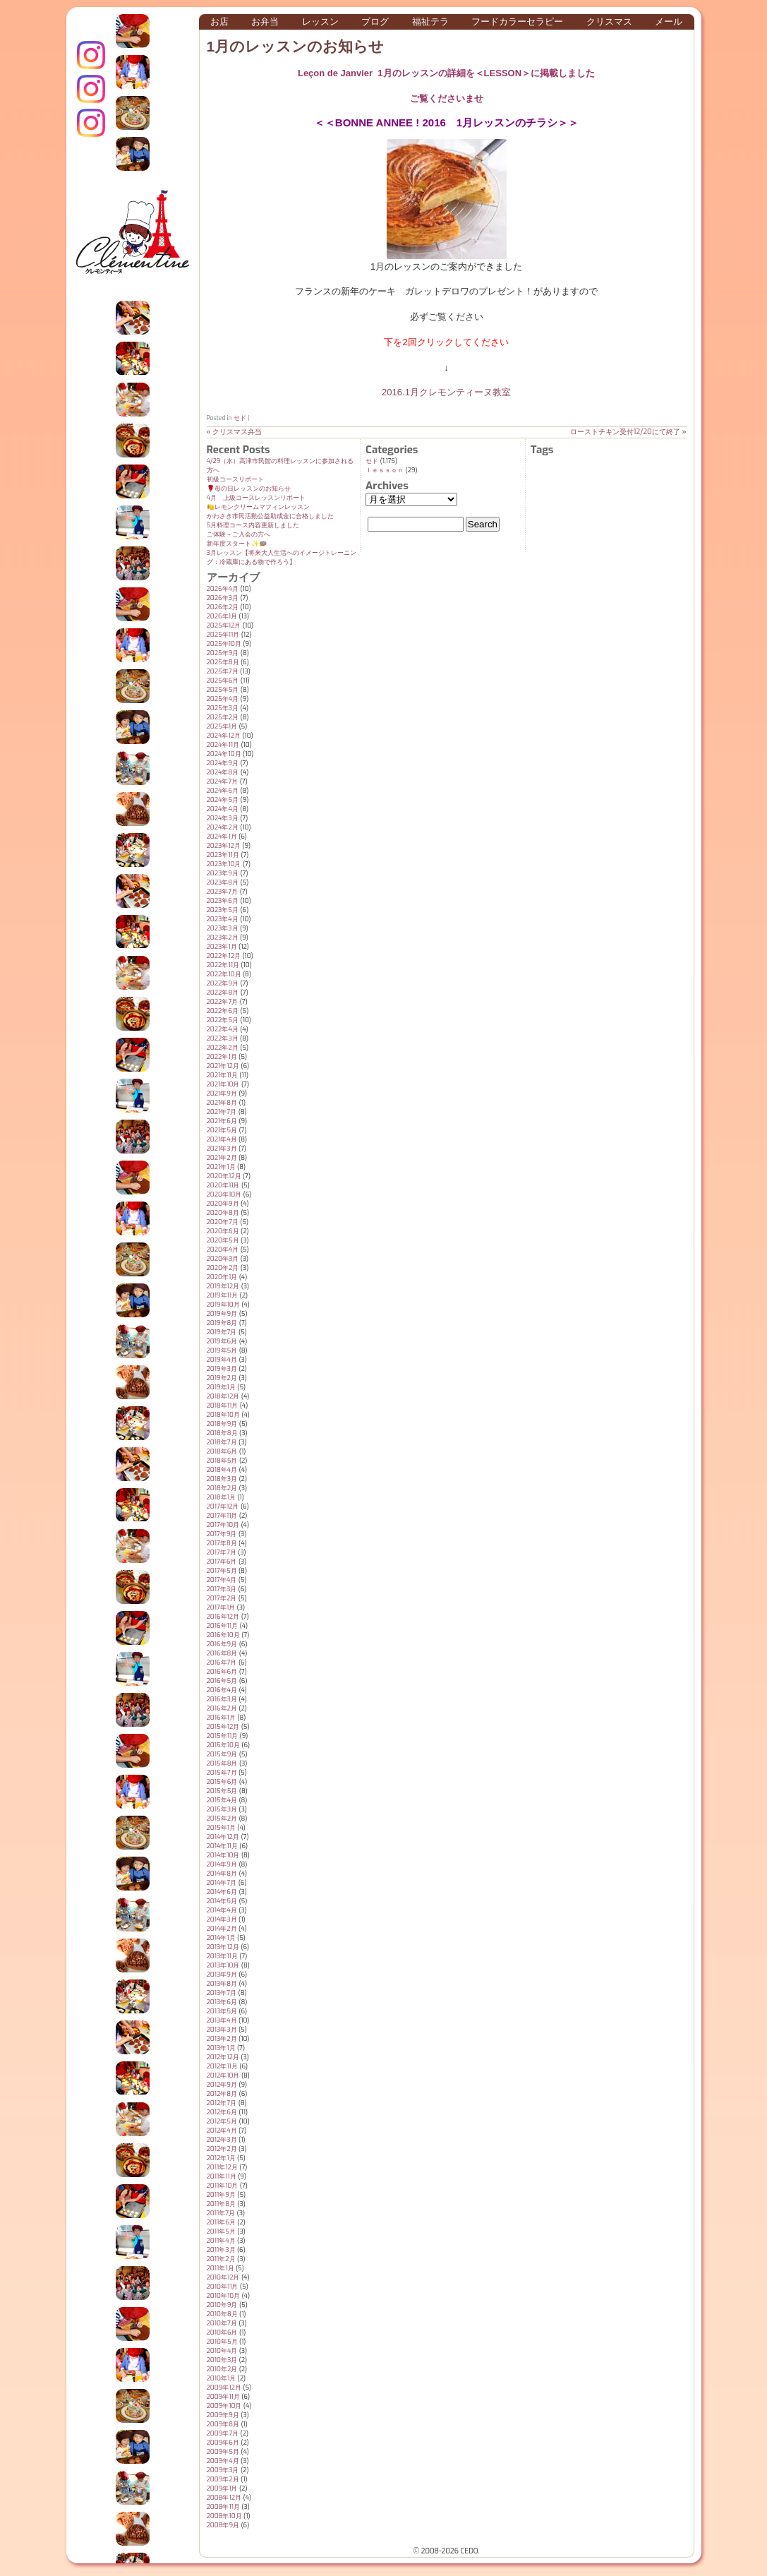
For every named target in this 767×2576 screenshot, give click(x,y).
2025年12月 (224, 625)
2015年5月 (222, 1791)
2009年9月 (223, 2415)
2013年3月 (222, 2029)
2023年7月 (222, 891)
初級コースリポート (235, 479)
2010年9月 (222, 2305)
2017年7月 (221, 1552)
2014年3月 (222, 1919)
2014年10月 (223, 1855)
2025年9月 (223, 653)
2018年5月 (222, 1460)
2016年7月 (222, 1662)
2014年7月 (222, 1883)
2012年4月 (222, 2130)
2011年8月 (221, 2204)
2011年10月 (222, 2185)
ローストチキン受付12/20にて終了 (625, 431)
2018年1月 (221, 1497)
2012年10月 (223, 2075)
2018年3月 (222, 1479)
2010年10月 (224, 2296)
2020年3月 (223, 1258)
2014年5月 (222, 1901)
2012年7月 (222, 2103)
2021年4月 (222, 1139)
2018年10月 (223, 1414)
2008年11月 (223, 2507)
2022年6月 (223, 1011)
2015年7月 (222, 1772)
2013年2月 (222, 2039)
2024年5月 (223, 800)
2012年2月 (222, 2149)
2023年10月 (224, 864)
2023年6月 (222, 901)
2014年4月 (222, 1910)
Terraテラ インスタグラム (91, 123)
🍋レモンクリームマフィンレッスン (258, 507)
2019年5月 (222, 1350)
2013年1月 (221, 2048)
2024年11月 (223, 745)
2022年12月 (224, 956)
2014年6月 (222, 1892)
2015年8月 (222, 1763)
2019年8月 (222, 1323)
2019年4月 (222, 1359)
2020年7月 (222, 1222)
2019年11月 (222, 1295)
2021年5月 (222, 1130)
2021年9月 (222, 1093)
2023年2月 (222, 937)
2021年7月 (222, 1112)
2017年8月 (222, 1543)
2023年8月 (223, 882)
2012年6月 (222, 2112)
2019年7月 (222, 1332)
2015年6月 (222, 1782)
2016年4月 (222, 1690)
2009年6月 (223, 2442)
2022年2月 (222, 1047)
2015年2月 (222, 1818)
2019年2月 (222, 1378)
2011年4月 (221, 2240)
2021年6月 (222, 1121)
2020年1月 (222, 1277)
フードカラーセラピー (517, 22)
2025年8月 (223, 662)
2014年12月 (223, 1837)
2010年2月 (222, 2369)
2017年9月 (222, 1534)
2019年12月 (223, 1286)
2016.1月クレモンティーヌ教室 (446, 392)
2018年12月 (223, 1396)
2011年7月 (221, 2213)
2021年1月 (221, 1167)
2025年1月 (222, 726)
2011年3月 (221, 2250)
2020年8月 (223, 1213)
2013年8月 (222, 1983)
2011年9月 (221, 2195)
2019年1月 (221, 1387)
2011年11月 (221, 2176)
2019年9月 (222, 1314)
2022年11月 (223, 965)
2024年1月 (222, 836)
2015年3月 (222, 1809)
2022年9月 (223, 983)
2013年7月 (222, 1993)
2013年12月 (223, 1947)
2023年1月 (222, 946)
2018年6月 (222, 1451)
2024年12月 (224, 735)
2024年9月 (223, 763)
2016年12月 (223, 1616)
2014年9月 (222, 1864)
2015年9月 (222, 1754)
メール (668, 22)
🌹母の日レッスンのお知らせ (249, 488)
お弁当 (265, 22)
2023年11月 (223, 855)
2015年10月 (223, 1745)
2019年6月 (222, 1341)
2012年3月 (222, 2139)
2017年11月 (222, 1515)
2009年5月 (223, 2452)
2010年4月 (222, 2351)
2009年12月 (224, 2387)
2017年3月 (222, 1589)
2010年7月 (222, 2323)
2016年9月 (222, 1644)
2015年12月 (223, 1727)
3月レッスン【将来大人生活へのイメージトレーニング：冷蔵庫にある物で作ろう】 (281, 557)
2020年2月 (223, 1268)
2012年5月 (222, 2121)
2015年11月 (222, 1736)
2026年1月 (222, 616)
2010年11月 (222, 2286)
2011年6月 (221, 2222)
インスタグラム (91, 55)
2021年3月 (222, 1148)
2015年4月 (222, 1800)
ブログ (375, 22)
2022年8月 (223, 992)
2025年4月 (223, 699)
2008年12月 (224, 2497)
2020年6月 (223, 1231)
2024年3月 (222, 818)
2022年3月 (222, 1038)
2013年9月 (222, 1974)
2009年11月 (223, 2396)
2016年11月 (222, 1626)
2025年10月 (224, 644)
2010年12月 (223, 2277)
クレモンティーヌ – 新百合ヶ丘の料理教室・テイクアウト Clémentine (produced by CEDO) (132, 242)
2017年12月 (223, 1506)
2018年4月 (222, 1470)
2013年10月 (223, 1965)
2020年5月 (223, 1240)
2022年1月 (222, 1057)
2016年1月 (221, 1717)
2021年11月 (222, 1075)
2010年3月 (222, 2360)
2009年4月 (223, 2461)
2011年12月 (222, 2167)
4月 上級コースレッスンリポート (256, 497)
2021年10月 (223, 1084)
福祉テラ (430, 22)
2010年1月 (221, 2378)
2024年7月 (222, 781)
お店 (219, 22)
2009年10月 (224, 2406)
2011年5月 (221, 2231)
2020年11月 (223, 1185)
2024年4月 (222, 809)
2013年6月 (222, 2002)
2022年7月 (222, 1002)
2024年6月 (223, 790)
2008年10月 (224, 2516)
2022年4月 (222, 1029)
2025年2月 (223, 717)
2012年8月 (222, 2094)
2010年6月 (222, 2332)
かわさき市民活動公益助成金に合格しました (270, 516)
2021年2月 (222, 1158)
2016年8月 (222, 1653)
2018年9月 (222, 1424)
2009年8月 (223, 2424)
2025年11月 (223, 634)
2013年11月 (222, 1956)
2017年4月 (222, 1580)
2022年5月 (223, 1020)
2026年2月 (223, 607)
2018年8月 (222, 1433)
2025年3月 (223, 708)
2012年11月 (222, 2066)
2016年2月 (222, 1708)
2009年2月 (223, 2479)
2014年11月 (222, 1846)
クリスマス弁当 (237, 431)
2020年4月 (223, 1249)
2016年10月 (223, 1635)
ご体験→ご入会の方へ (238, 534)
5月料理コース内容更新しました (253, 525)
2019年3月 (222, 1369)
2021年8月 (222, 1102)
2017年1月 (221, 1607)
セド (240, 418)
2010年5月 (222, 2341)
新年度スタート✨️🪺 (237, 543)
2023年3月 (222, 928)
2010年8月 (222, 2314)
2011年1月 (220, 2268)
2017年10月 (223, 1525)
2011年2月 (221, 2259)
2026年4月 (223, 589)
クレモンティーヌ (91, 89)
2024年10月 (224, 754)
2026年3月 (222, 598)
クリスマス (609, 22)
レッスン (320, 22)
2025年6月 (223, 680)
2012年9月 (222, 2084)
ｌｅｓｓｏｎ (385, 470)
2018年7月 (222, 1442)
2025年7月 (222, 671)
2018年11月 (222, 1405)
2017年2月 (222, 1598)
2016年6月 (222, 1671)
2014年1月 (221, 1938)
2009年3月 (223, 2470)
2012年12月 (223, 2057)
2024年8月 (223, 772)
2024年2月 (222, 827)
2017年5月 (222, 1570)
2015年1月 (221, 1827)
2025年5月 (223, 689)
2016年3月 (222, 1699)
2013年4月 (222, 2020)
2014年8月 (222, 1873)
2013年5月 (222, 2011)
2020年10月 (224, 1194)
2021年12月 (223, 1066)
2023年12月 (224, 845)
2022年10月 (224, 974)
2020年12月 (224, 1176)
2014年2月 (222, 1928)
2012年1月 (221, 2158)
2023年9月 (222, 873)
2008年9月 (223, 2525)
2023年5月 (223, 910)
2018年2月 (222, 1488)
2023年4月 (222, 919)
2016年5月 (222, 1681)
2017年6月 (222, 1561)
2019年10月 (223, 1304)
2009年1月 (222, 2488)
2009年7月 (223, 2433)
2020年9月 (223, 1203)
